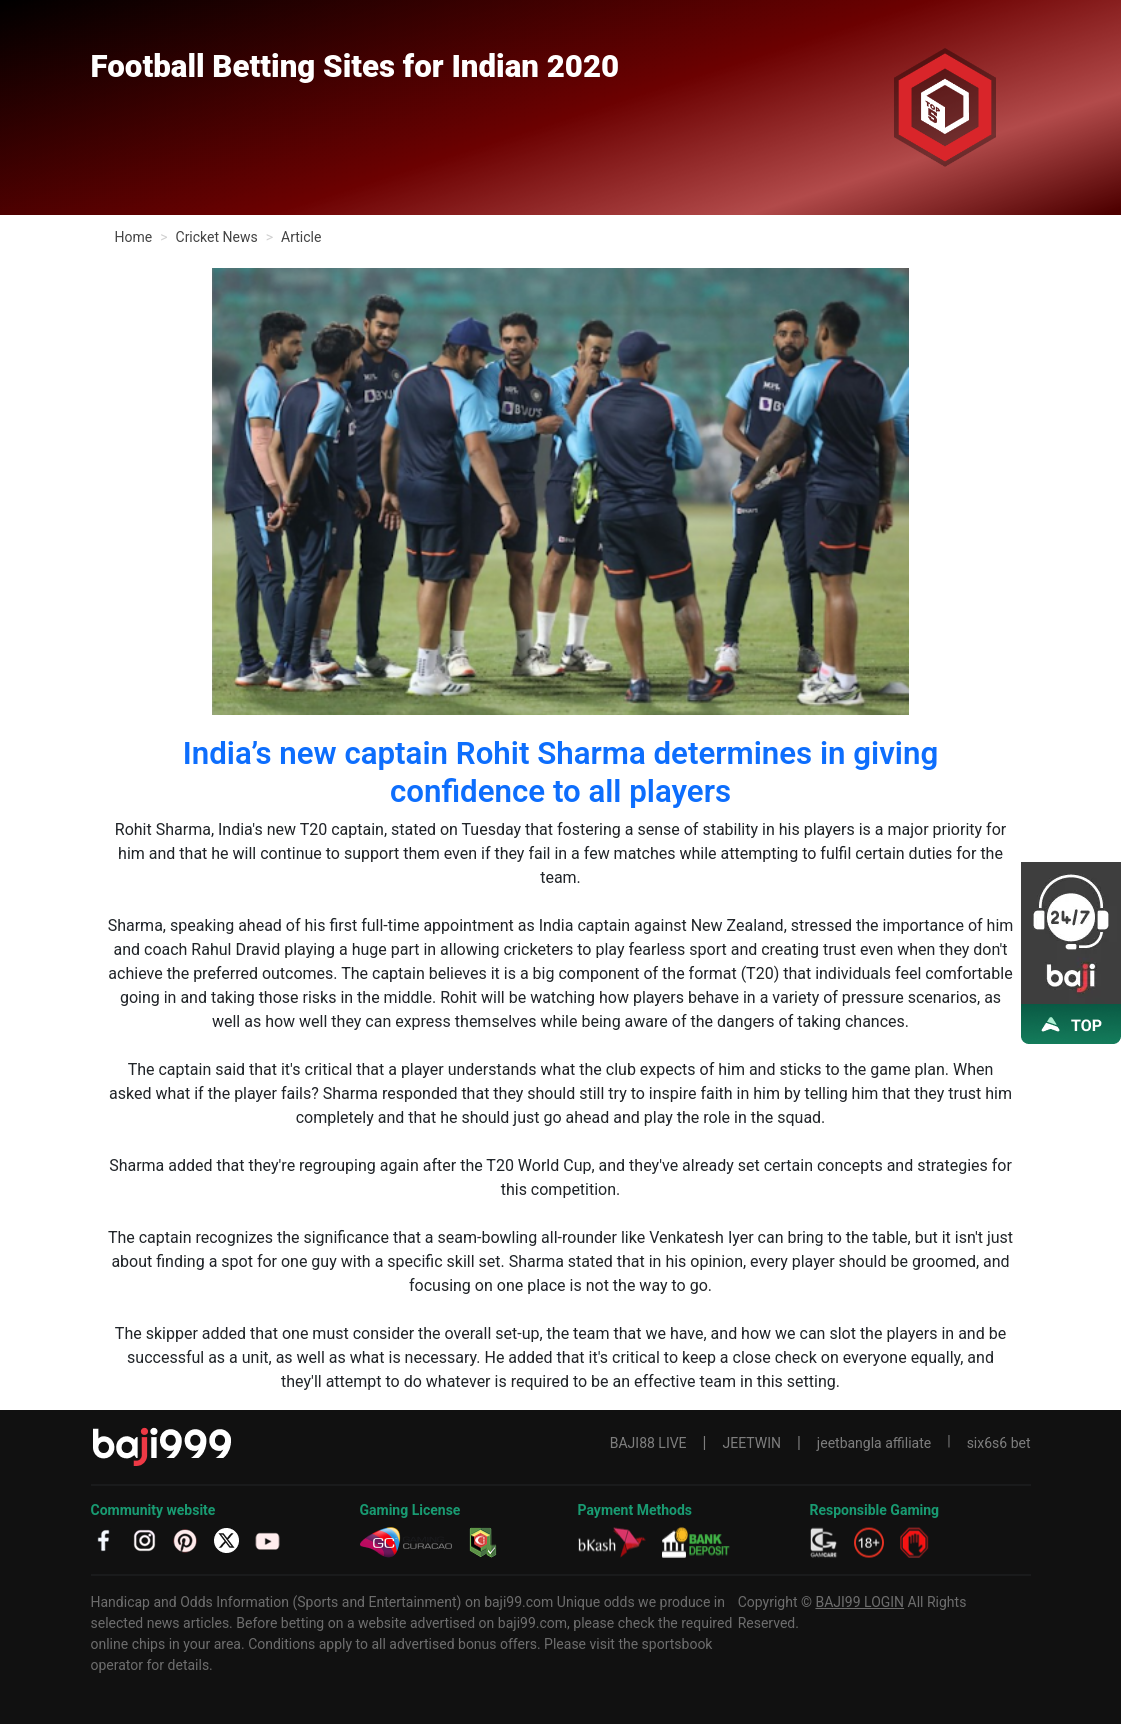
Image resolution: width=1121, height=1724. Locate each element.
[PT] (185, 1538)
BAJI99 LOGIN (859, 1602)
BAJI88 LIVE (648, 1443)
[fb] (103, 1538)
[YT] (267, 1538)
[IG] (144, 1538)
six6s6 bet (999, 1443)
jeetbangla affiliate (874, 1443)
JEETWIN (752, 1443)
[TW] (226, 1538)
